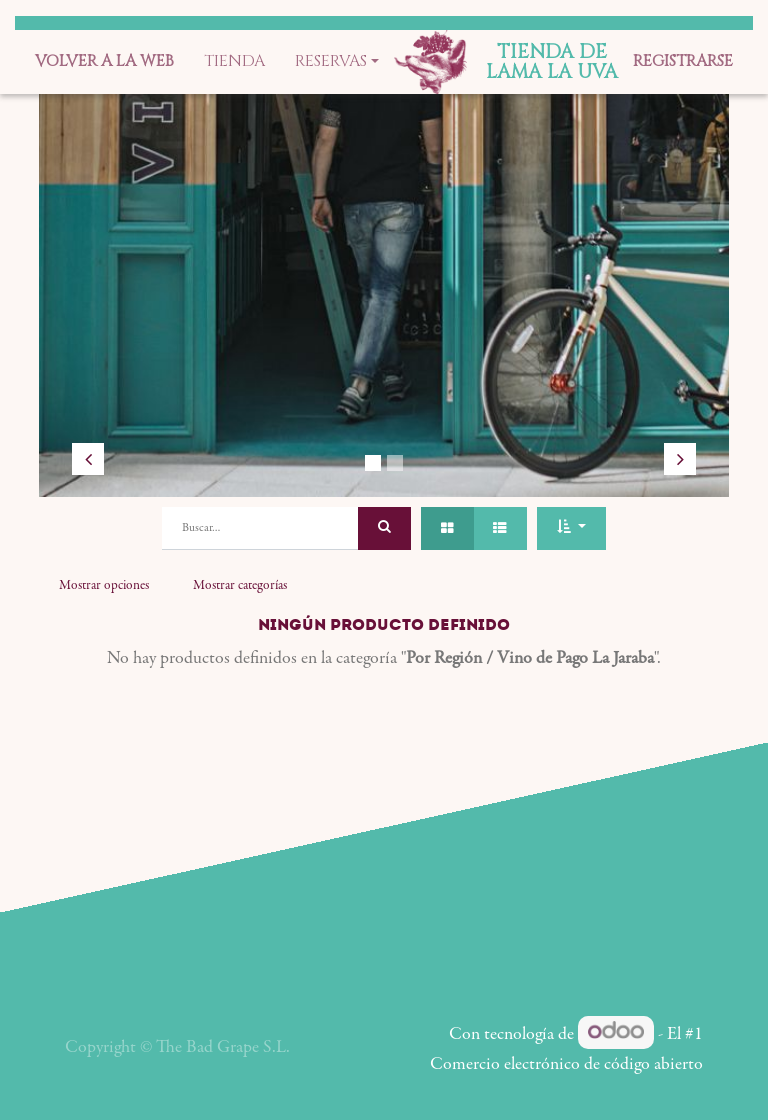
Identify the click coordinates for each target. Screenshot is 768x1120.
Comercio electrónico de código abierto (566, 1065)
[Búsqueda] (384, 528)
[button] (571, 528)
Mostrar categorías (240, 586)
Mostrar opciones (104, 586)
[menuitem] (104, 62)
